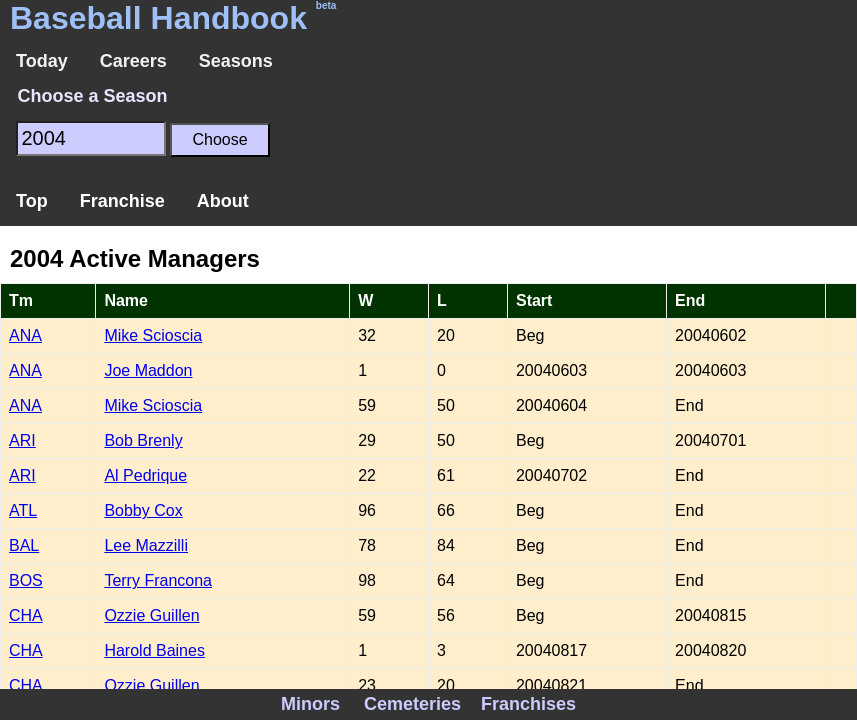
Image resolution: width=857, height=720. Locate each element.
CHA (26, 615)
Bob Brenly (143, 440)
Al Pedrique (145, 475)
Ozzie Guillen (151, 615)
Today (42, 61)
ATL (23, 510)
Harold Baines (154, 650)
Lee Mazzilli (146, 545)
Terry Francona (158, 580)
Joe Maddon (148, 370)
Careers (133, 61)
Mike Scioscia (153, 335)
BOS (26, 580)
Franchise (122, 201)
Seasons (236, 61)
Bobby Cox (143, 510)
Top (32, 201)
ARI (22, 440)
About (223, 201)
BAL (24, 545)
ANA (25, 335)
